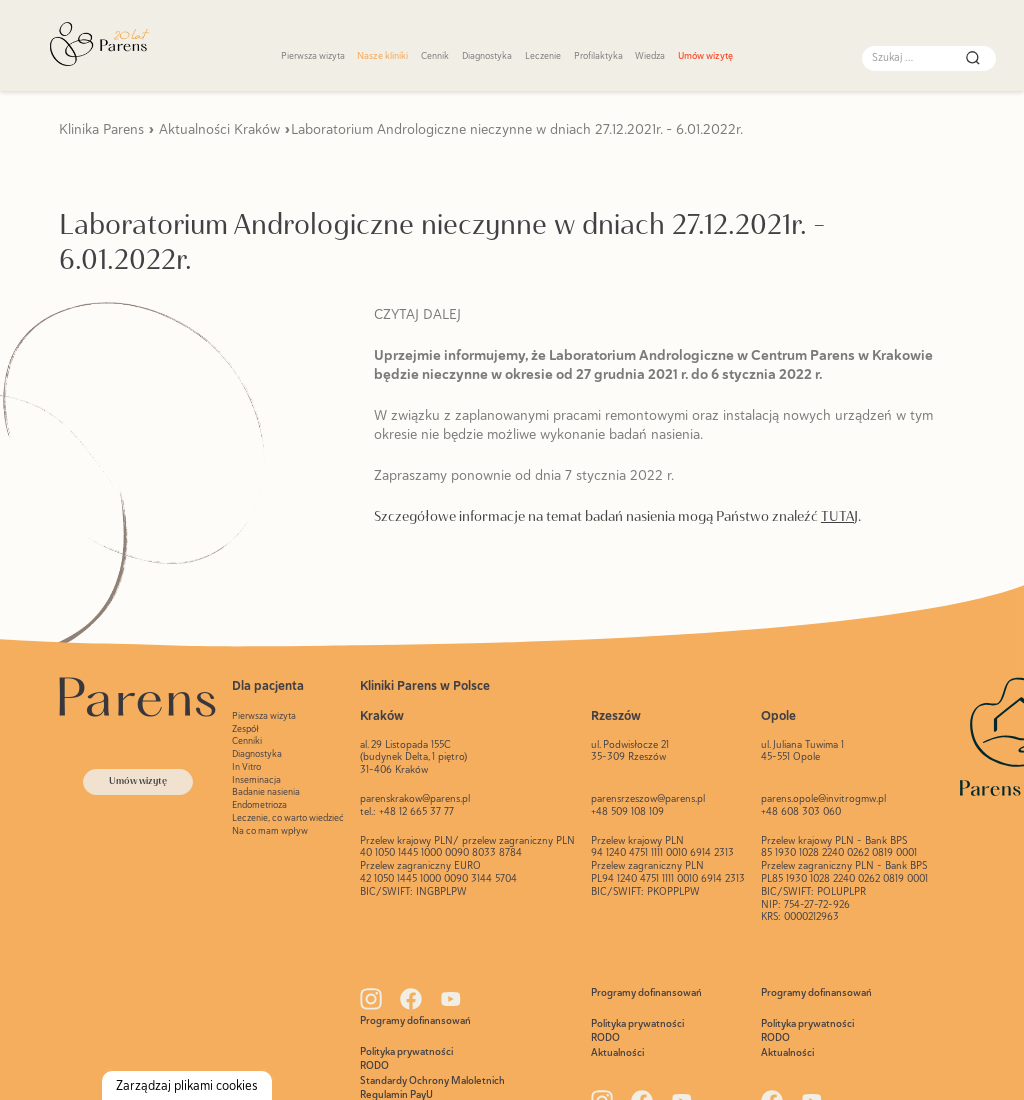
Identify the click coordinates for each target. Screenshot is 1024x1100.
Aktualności (617, 1052)
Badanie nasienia (266, 791)
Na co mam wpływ (270, 830)
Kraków (382, 715)
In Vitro (246, 766)
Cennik (435, 55)
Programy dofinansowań (415, 1020)
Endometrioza (259, 804)
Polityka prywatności (406, 1051)
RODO (374, 1065)
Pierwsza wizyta (313, 55)
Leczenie (543, 55)
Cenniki (247, 740)
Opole (778, 715)
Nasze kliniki (382, 55)
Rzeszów (616, 715)
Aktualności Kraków (219, 129)
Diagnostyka (487, 55)
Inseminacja (256, 779)
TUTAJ (839, 516)
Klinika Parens (101, 129)
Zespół (245, 728)
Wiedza (650, 55)
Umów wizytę (705, 55)
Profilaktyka (598, 55)
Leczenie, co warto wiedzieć (288, 817)
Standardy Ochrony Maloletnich (432, 1080)
